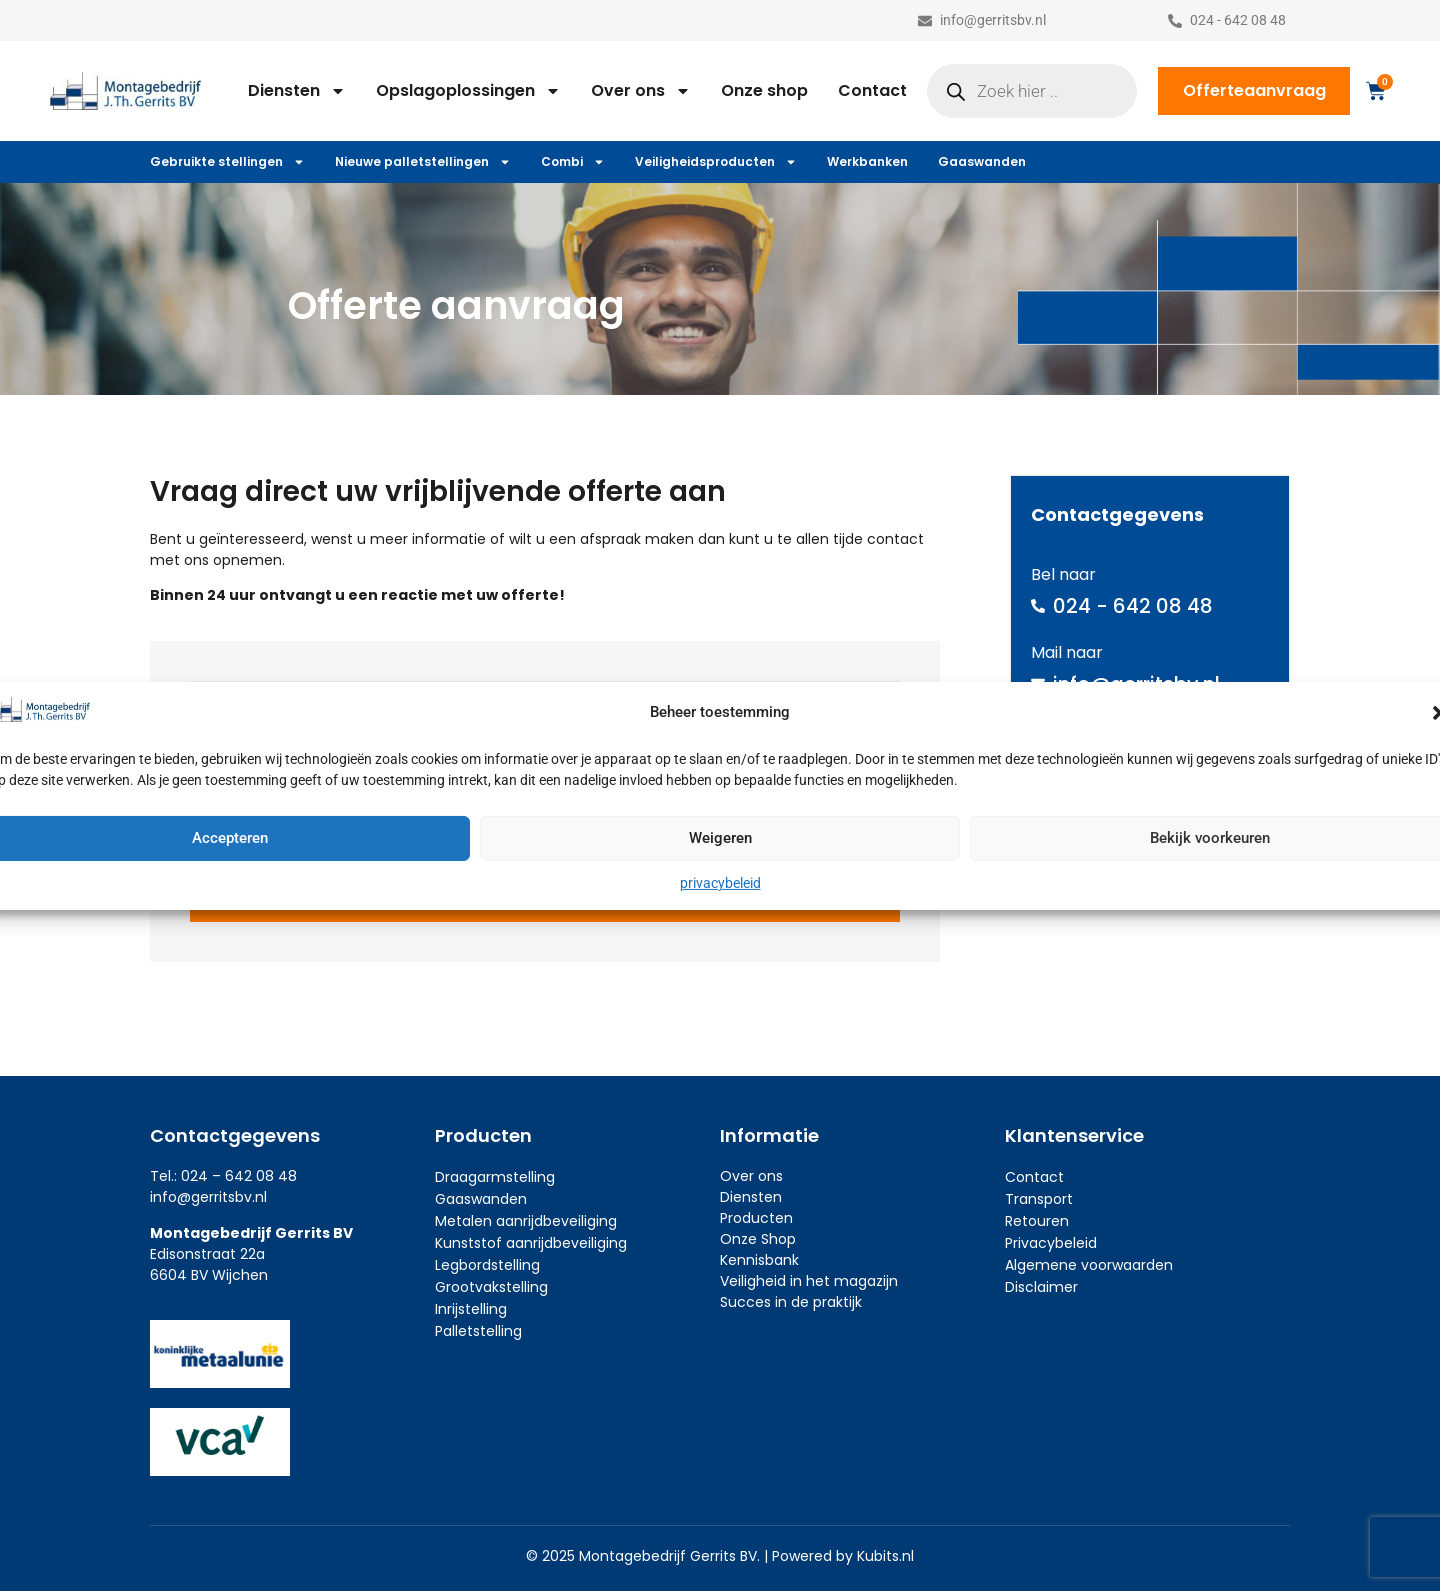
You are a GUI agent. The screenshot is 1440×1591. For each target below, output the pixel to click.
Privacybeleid (1051, 1243)
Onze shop (764, 90)
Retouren (1037, 1221)
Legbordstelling (487, 1265)
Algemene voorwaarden (1089, 1265)
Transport (1039, 1199)
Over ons (641, 91)
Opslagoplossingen (468, 91)
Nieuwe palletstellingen (423, 162)
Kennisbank (759, 1260)
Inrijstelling (471, 1309)
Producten (756, 1218)
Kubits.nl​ (885, 1556)
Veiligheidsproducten (716, 162)
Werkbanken (867, 161)
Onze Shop (758, 1239)
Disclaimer (1041, 1287)
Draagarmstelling (495, 1177)
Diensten (297, 91)
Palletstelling (478, 1331)
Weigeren (720, 838)
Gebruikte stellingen (227, 162)
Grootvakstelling (491, 1287)
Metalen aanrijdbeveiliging (526, 1221)
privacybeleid (720, 883)
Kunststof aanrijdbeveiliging (531, 1243)
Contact (872, 90)
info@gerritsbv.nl (208, 1197)
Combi (573, 162)
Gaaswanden (982, 161)
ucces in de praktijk (795, 1302)
